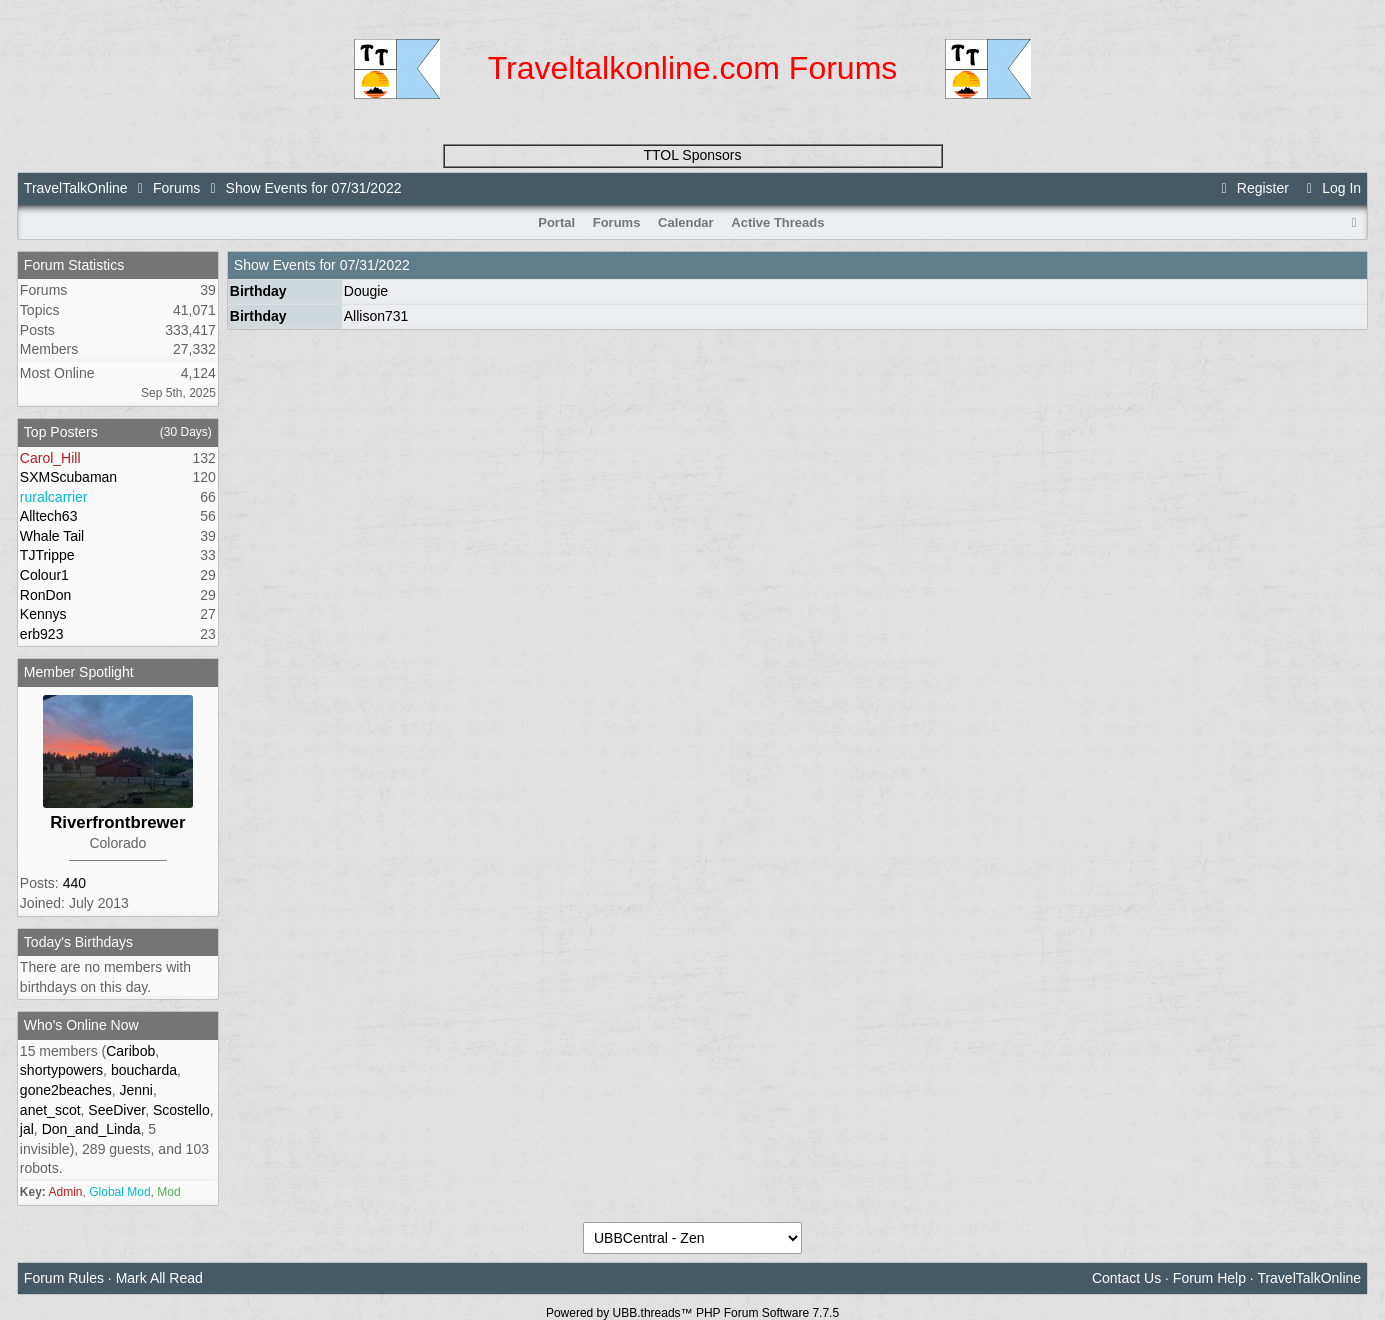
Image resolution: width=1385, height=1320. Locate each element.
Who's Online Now (81, 1025)
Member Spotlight (79, 672)
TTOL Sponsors (692, 155)
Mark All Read (159, 1278)
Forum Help (1209, 1278)
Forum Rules (64, 1278)
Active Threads (777, 222)
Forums (176, 188)
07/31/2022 (375, 265)
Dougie (366, 291)
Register (1252, 188)
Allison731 (376, 316)
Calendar (686, 222)
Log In (1331, 188)
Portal (556, 222)
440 (74, 883)
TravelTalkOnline (76, 188)
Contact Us (1126, 1278)
